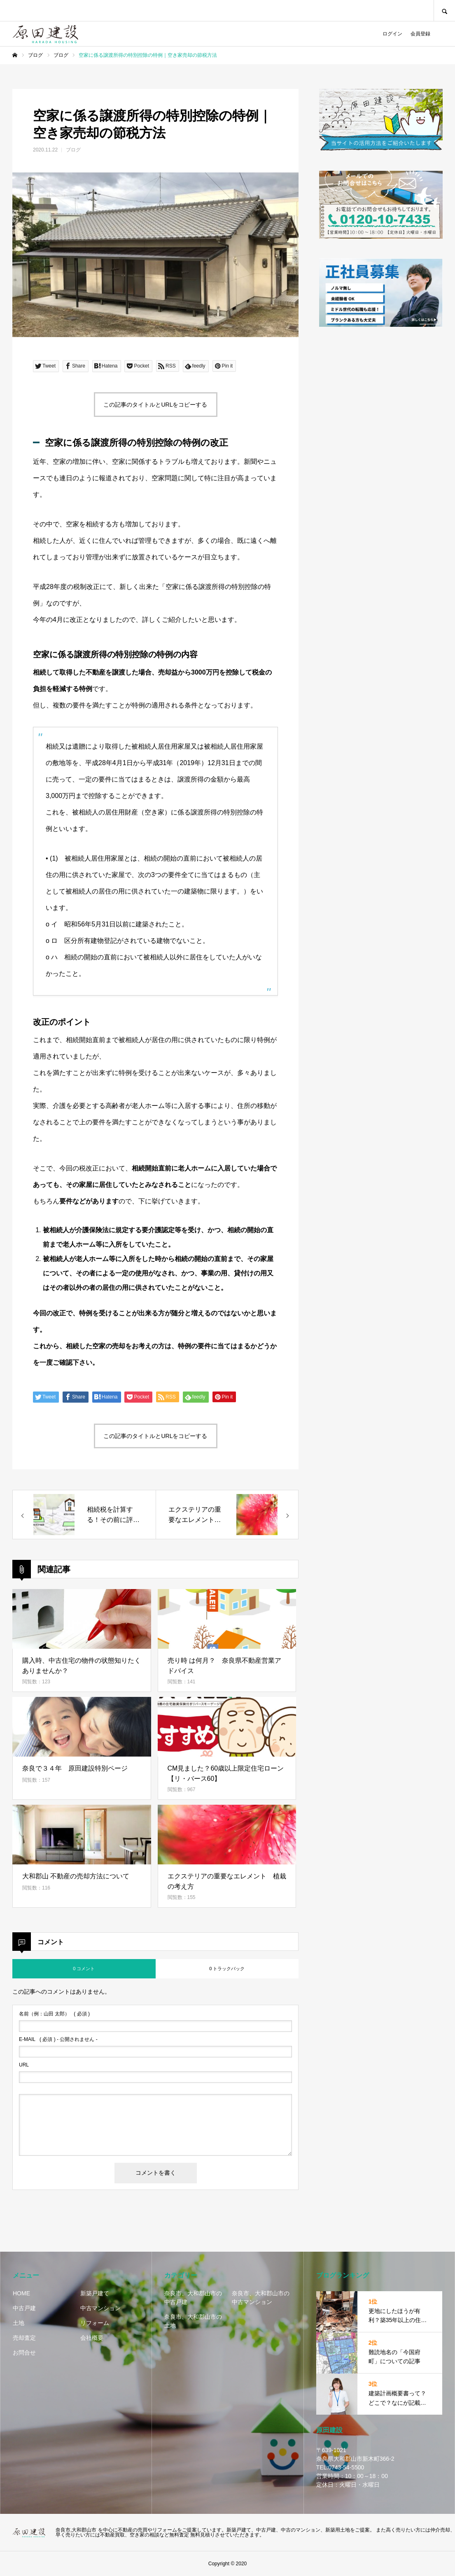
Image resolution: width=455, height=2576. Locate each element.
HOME (21, 2293)
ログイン (392, 34)
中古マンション (100, 2308)
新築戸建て (94, 2293)
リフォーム (94, 2323)
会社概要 (91, 2337)
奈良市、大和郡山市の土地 (193, 2321)
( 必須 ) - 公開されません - (58, 2039)
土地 (18, 2323)
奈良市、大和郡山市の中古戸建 (193, 2297)
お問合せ (24, 2352)
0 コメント (84, 1968)
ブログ (73, 150)
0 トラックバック (227, 1968)
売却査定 (24, 2337)
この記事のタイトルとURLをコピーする (155, 404)
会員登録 (420, 34)
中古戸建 (24, 2308)
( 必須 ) (54, 2013)
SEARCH (444, 10)
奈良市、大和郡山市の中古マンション (260, 2297)
